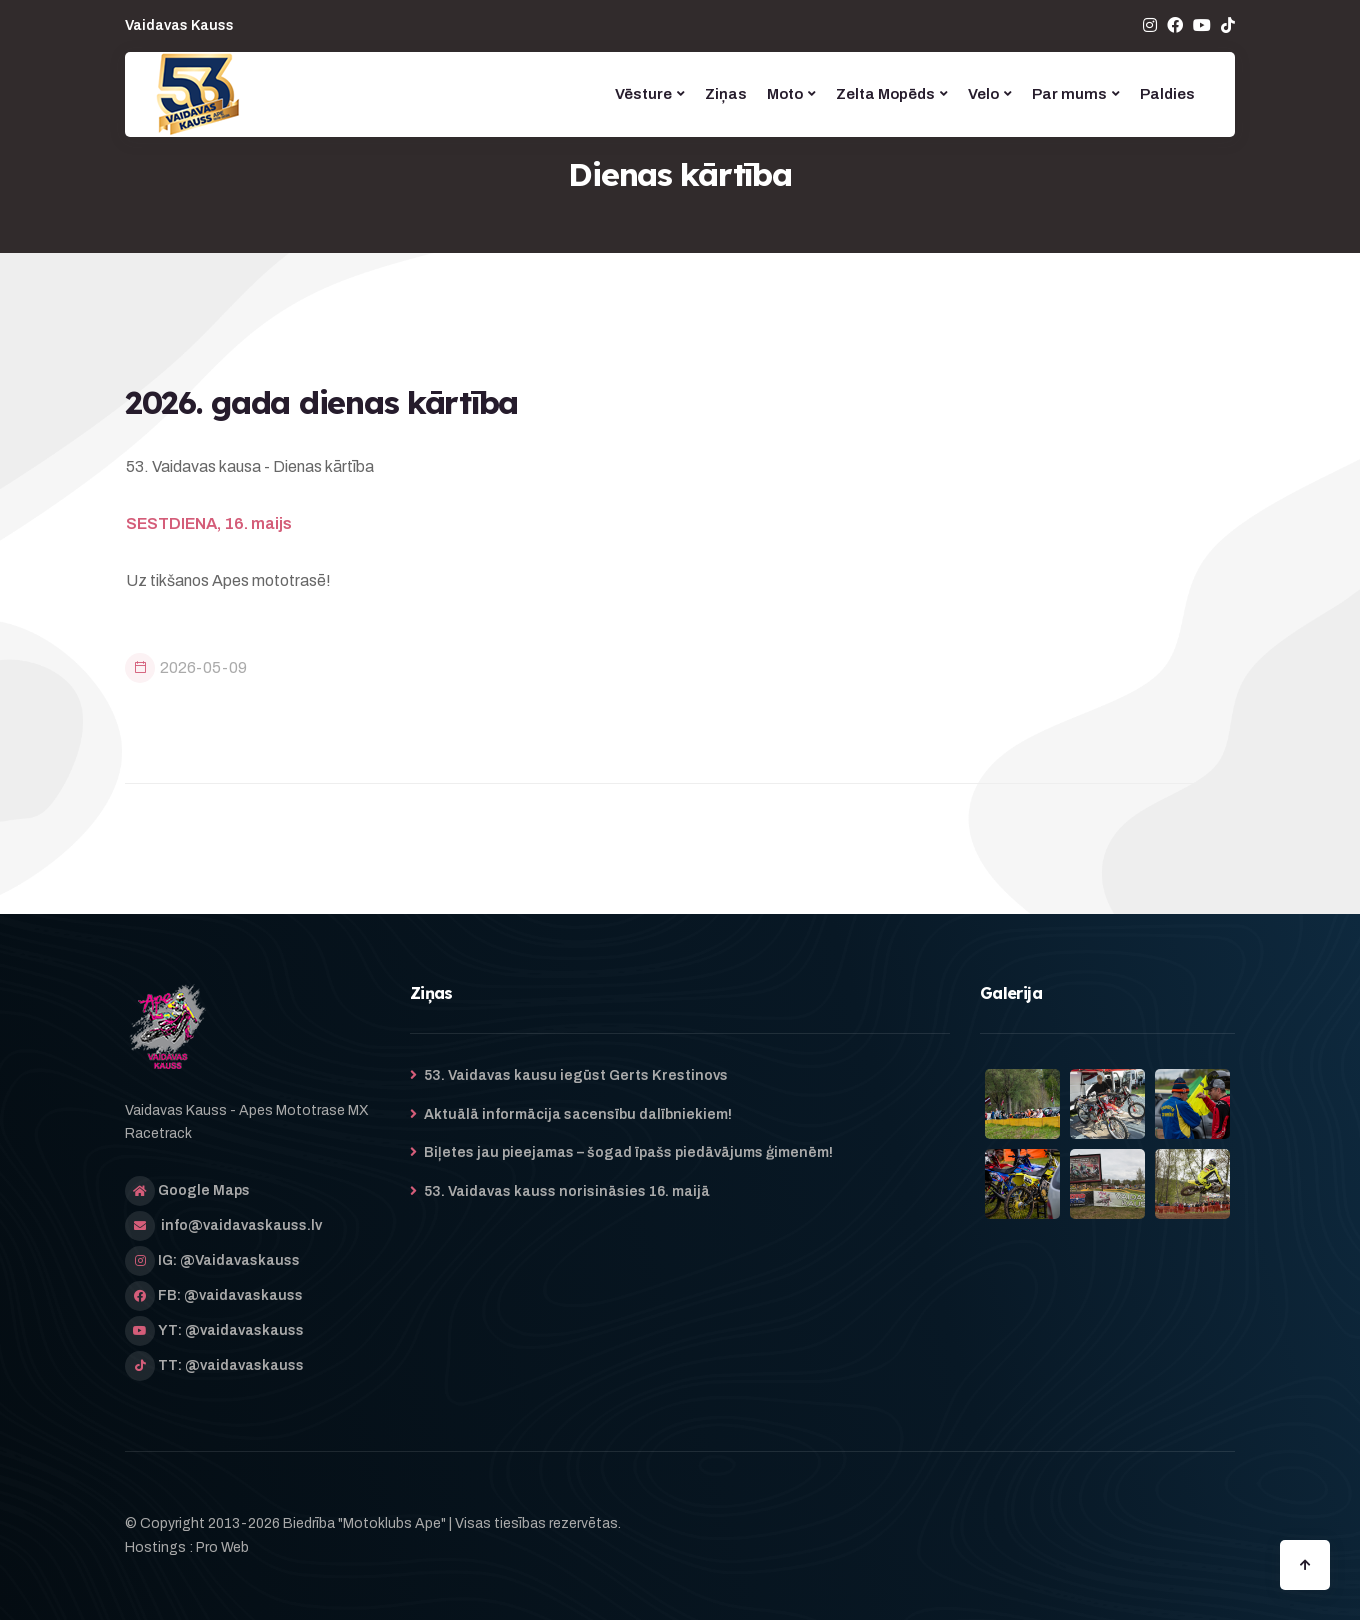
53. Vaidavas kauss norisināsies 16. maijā (567, 1191)
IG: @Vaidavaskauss (229, 1260)
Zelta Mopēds (885, 94)
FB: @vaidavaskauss (230, 1295)
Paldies (1167, 94)
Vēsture (643, 94)
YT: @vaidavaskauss (231, 1330)
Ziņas (726, 94)
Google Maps (204, 1190)
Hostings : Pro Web (187, 1547)
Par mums (1069, 94)
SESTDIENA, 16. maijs (209, 523)
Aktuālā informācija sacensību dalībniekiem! (578, 1114)
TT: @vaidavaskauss (231, 1365)
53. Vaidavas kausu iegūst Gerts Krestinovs (576, 1075)
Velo (983, 94)
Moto (785, 94)
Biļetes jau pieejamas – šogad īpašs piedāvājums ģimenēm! (628, 1152)
